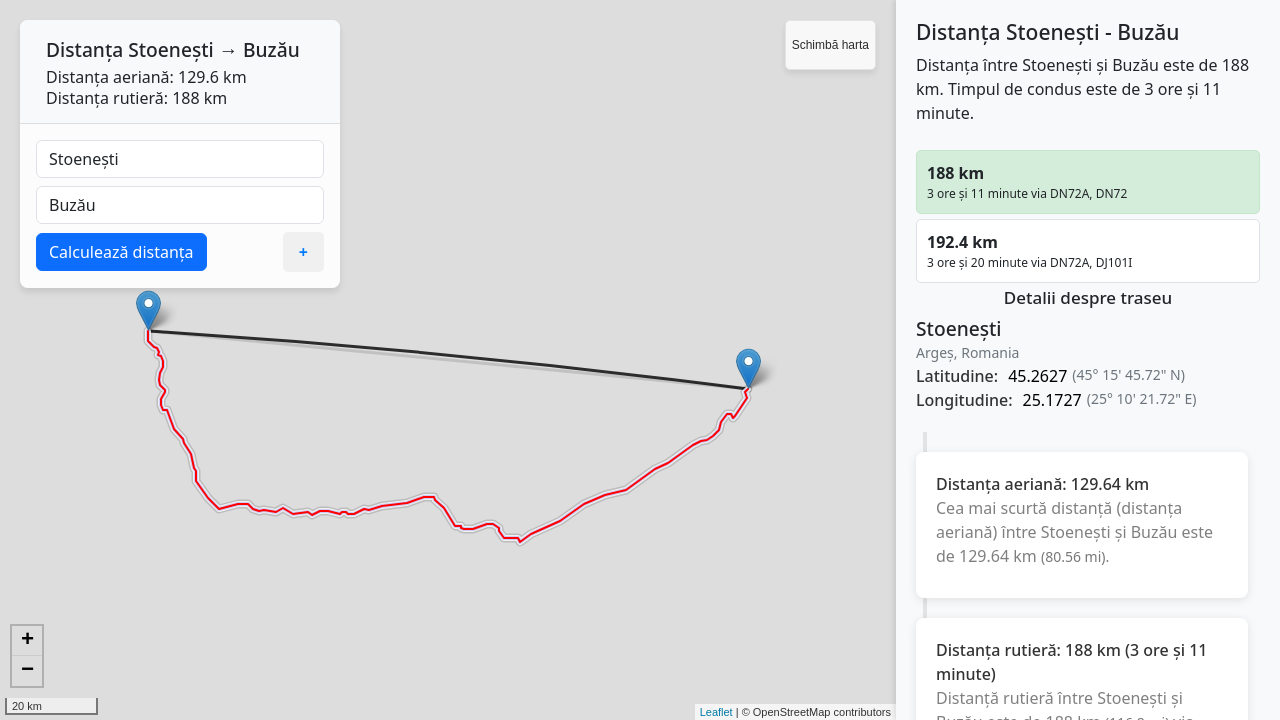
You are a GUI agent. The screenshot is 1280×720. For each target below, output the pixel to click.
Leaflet (716, 712)
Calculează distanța (121, 252)
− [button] (27, 671)
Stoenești (171, 49)
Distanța (84, 49)
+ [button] (27, 641)
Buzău (271, 49)
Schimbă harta (830, 45)
